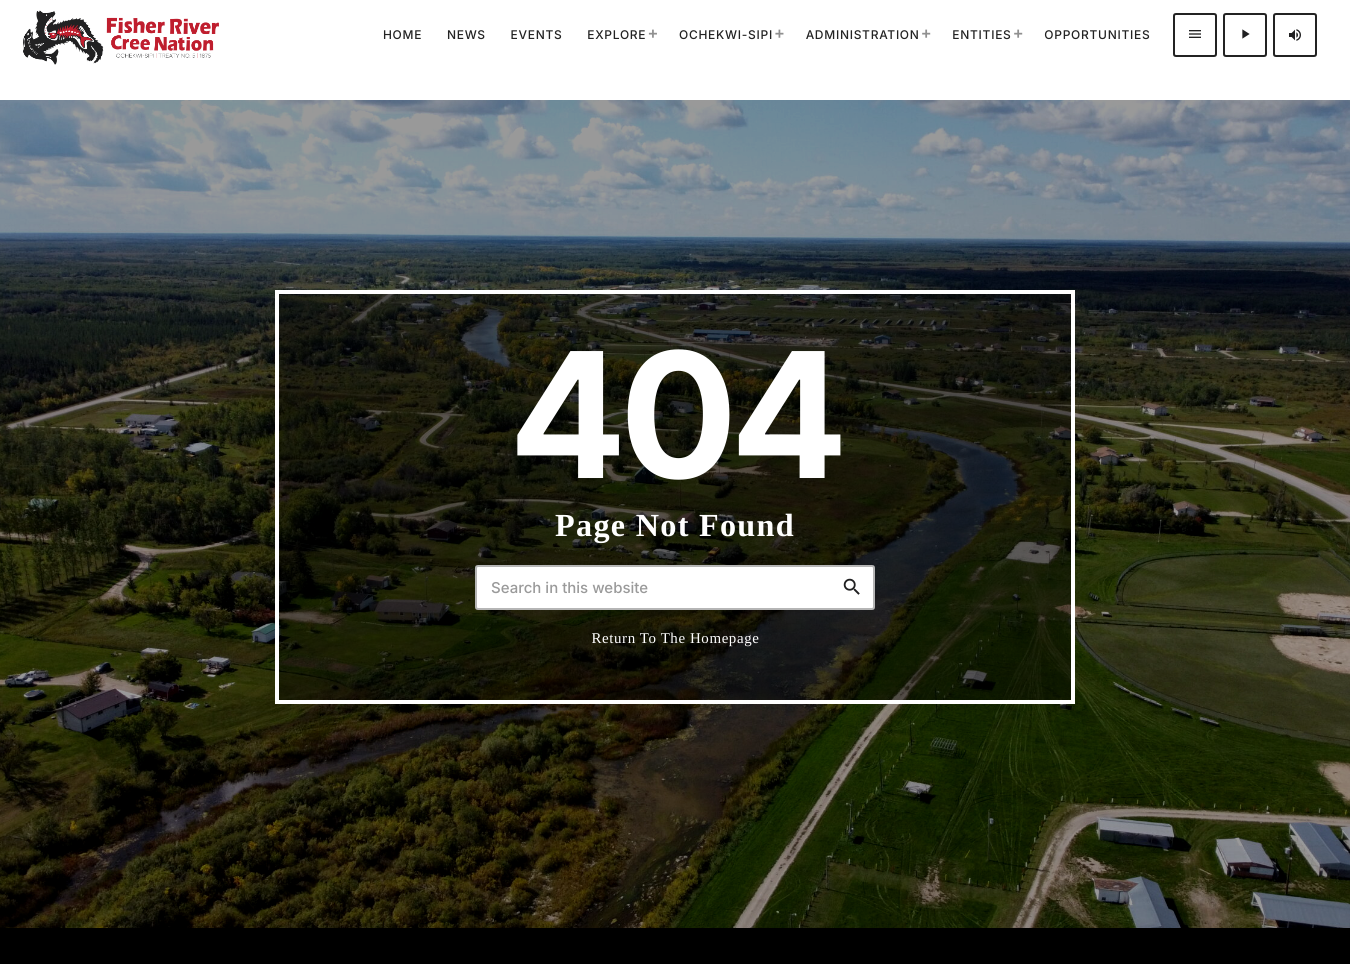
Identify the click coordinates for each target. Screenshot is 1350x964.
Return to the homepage (676, 639)
